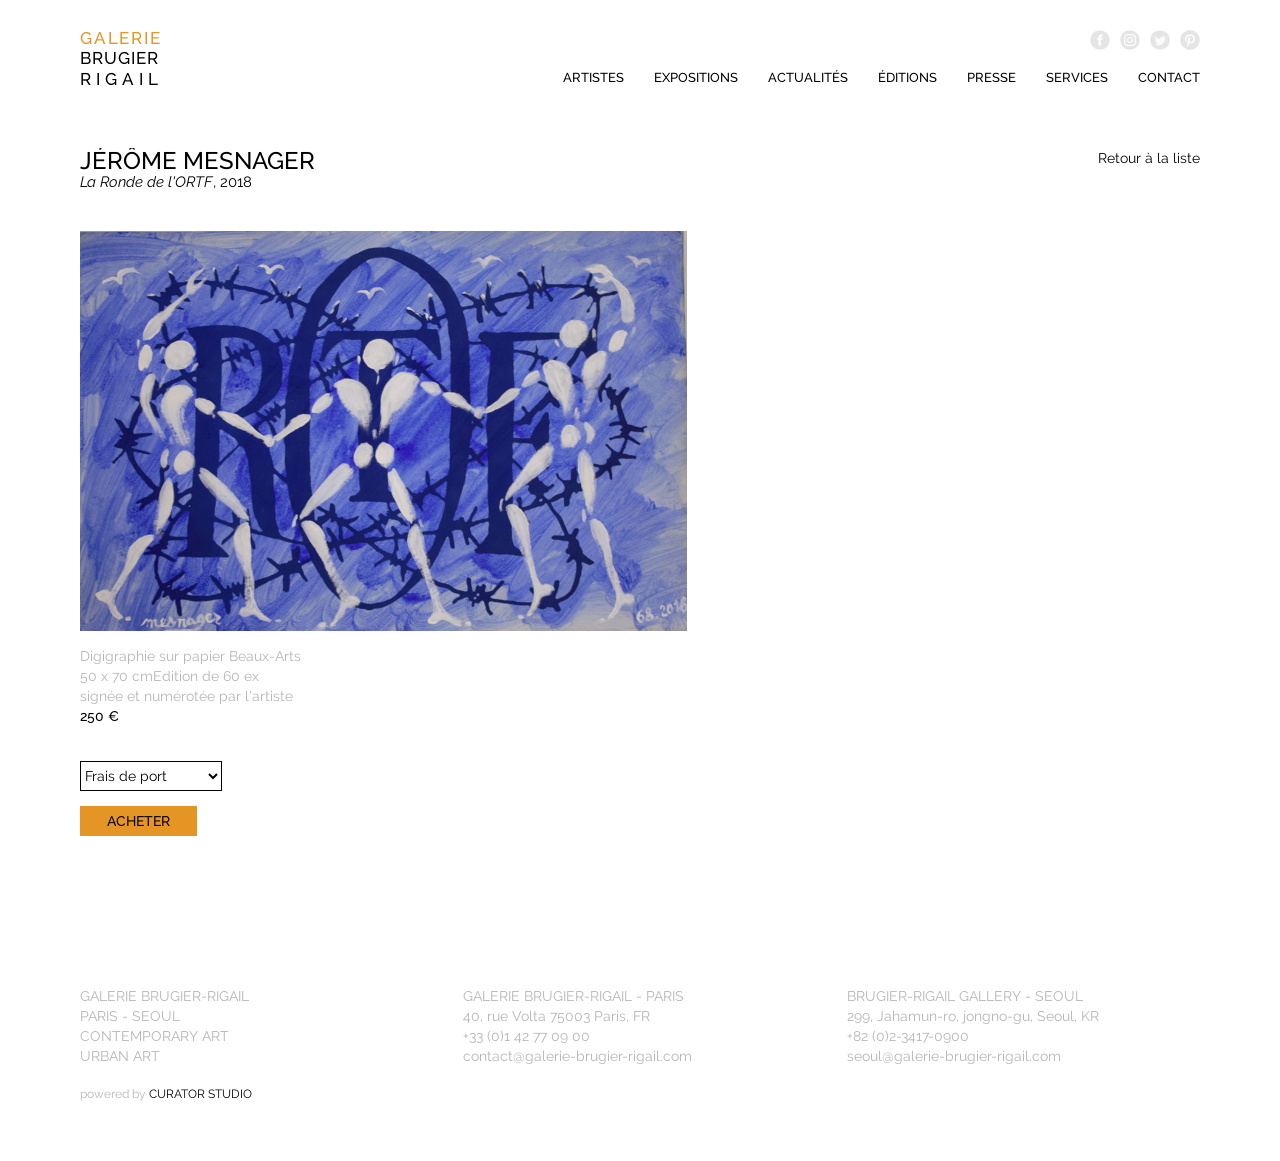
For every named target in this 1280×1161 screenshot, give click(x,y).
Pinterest (1190, 40)
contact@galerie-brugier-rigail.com (577, 1056)
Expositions (696, 77)
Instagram (1130, 40)
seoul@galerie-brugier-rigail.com (954, 1056)
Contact (1169, 77)
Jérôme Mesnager (197, 160)
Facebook (1100, 40)
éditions (907, 77)
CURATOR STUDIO (200, 1094)
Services (1077, 77)
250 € (99, 716)
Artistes (593, 77)
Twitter (1160, 40)
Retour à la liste (1149, 158)
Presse (991, 77)
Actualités (808, 77)
